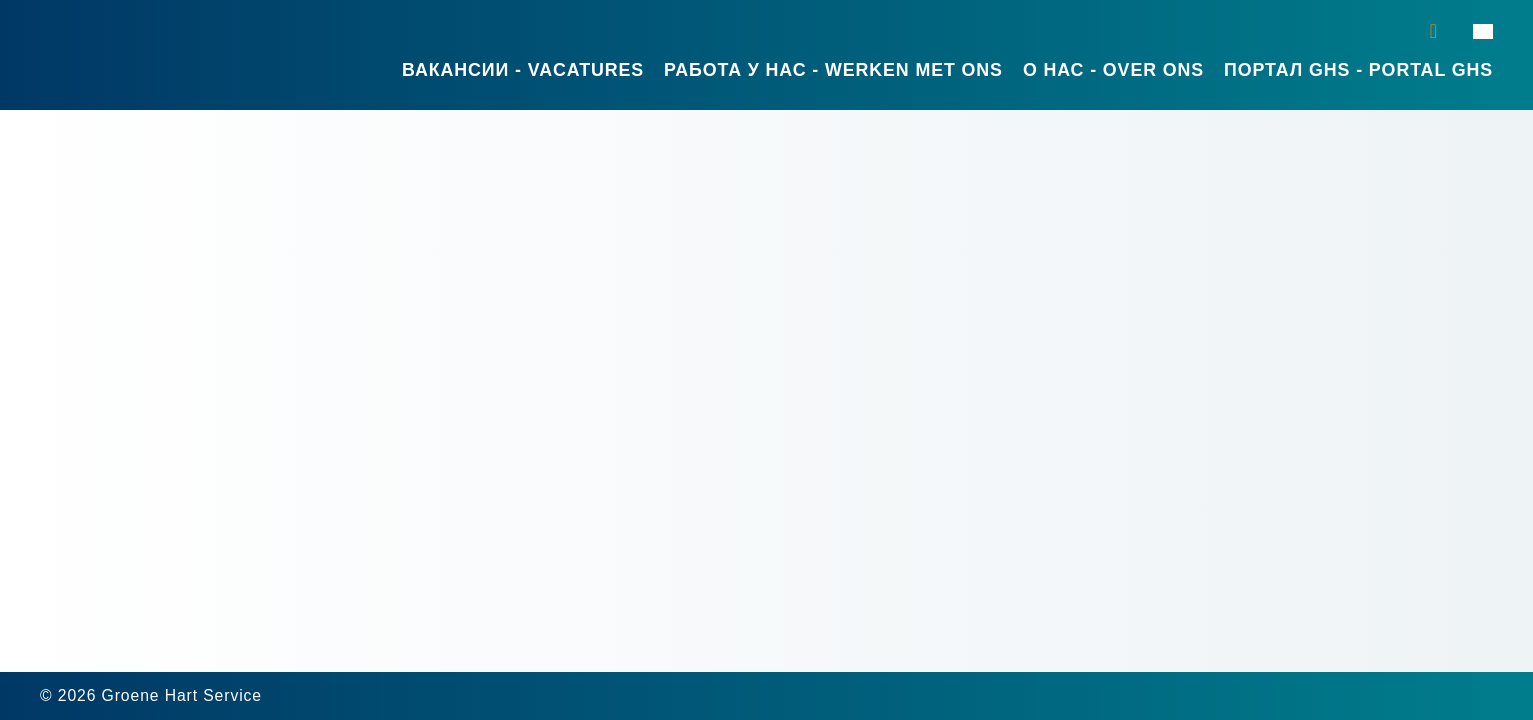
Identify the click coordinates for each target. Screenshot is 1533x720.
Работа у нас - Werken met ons (833, 70)
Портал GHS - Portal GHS (1358, 70)
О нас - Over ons (1113, 70)
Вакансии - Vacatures (523, 70)
